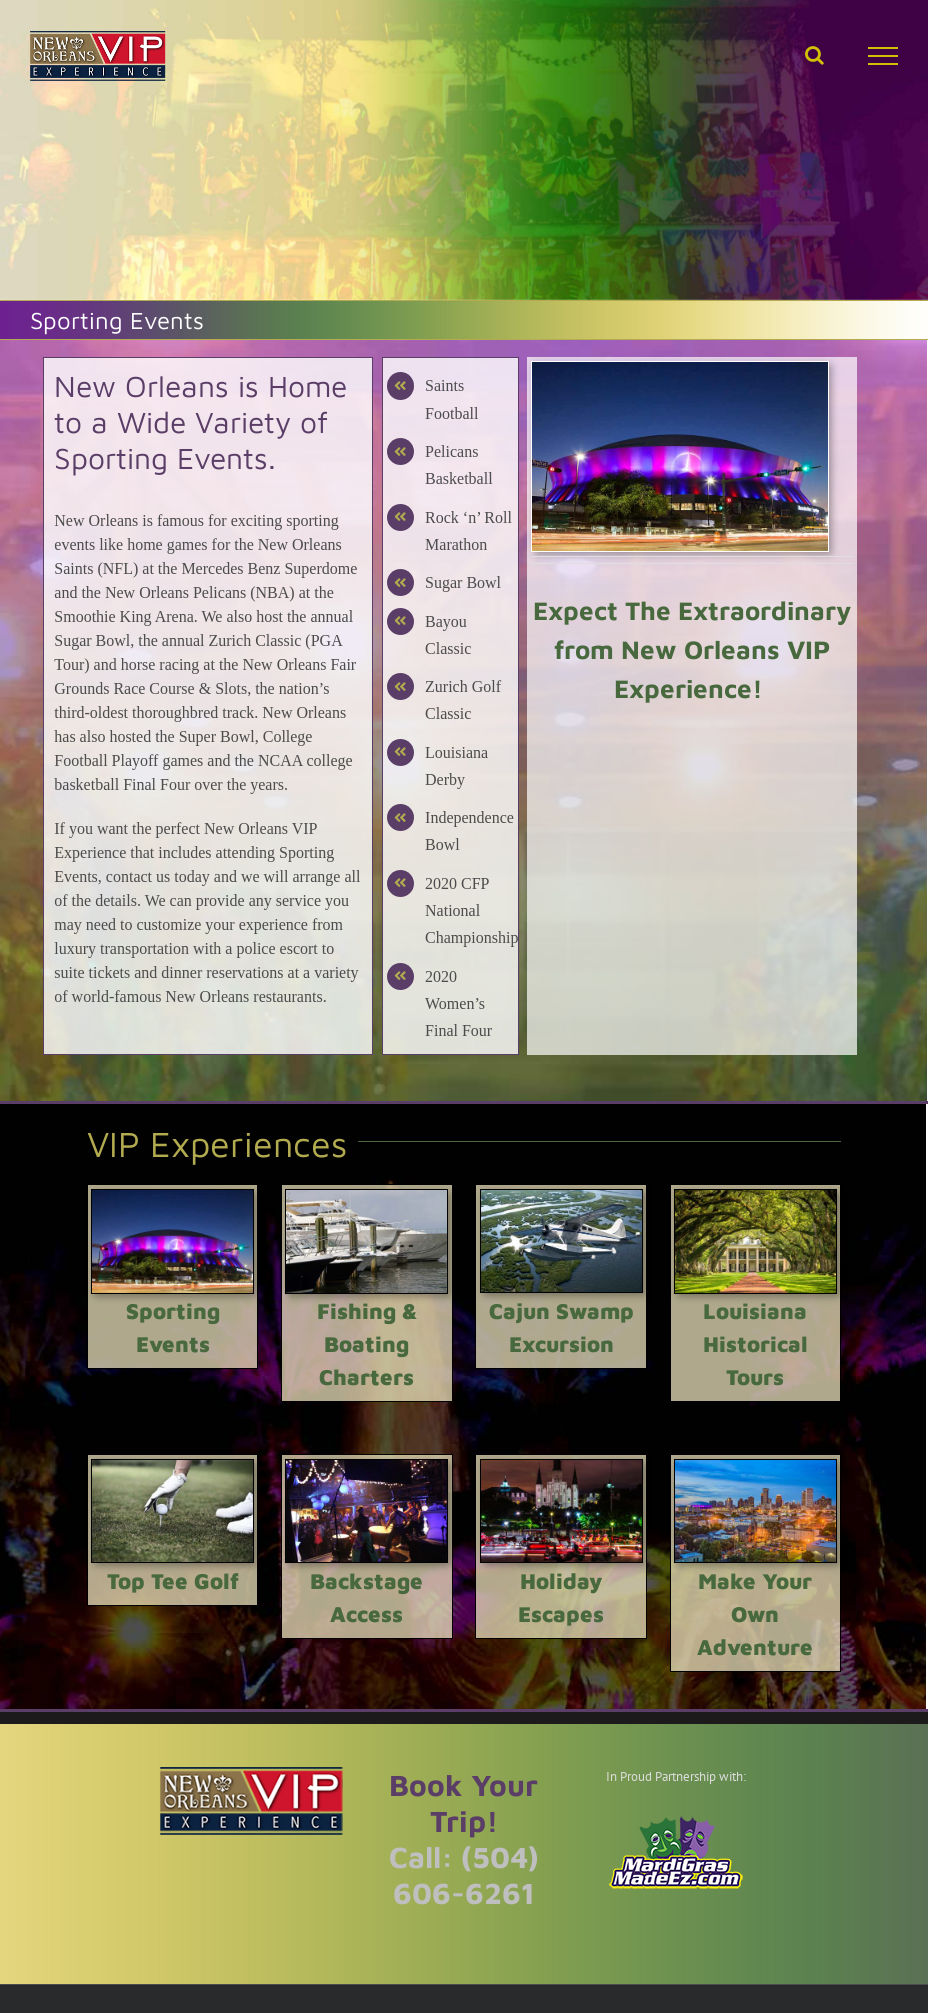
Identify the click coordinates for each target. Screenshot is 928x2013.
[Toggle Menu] (883, 56)
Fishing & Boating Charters (367, 1344)
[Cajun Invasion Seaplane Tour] (561, 1197)
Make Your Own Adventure (755, 1614)
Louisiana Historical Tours (755, 1344)
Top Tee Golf (173, 1581)
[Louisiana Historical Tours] (755, 1197)
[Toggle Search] (814, 55)
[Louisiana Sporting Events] (680, 369)
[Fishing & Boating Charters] (366, 1197)
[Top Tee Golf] (172, 1467)
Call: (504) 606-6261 (464, 1874)
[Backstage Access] (366, 1467)
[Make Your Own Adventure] (755, 1467)
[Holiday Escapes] (561, 1467)
